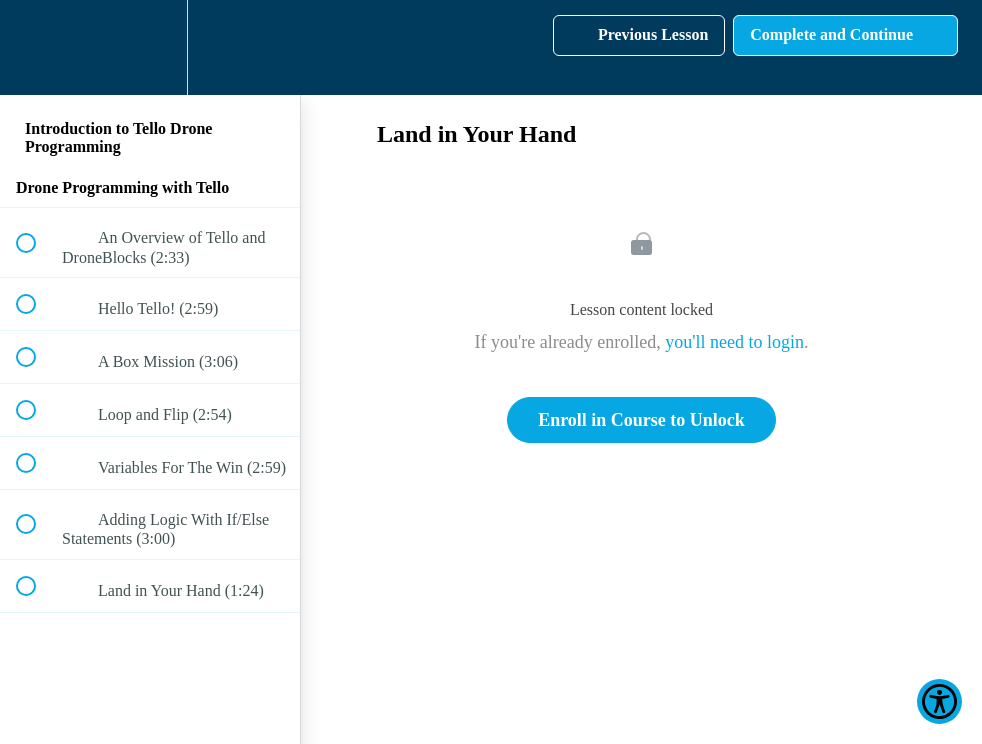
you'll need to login (734, 342)
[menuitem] (150, 47)
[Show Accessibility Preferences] (939, 701)
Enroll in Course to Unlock (641, 420)
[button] (37, 47)
